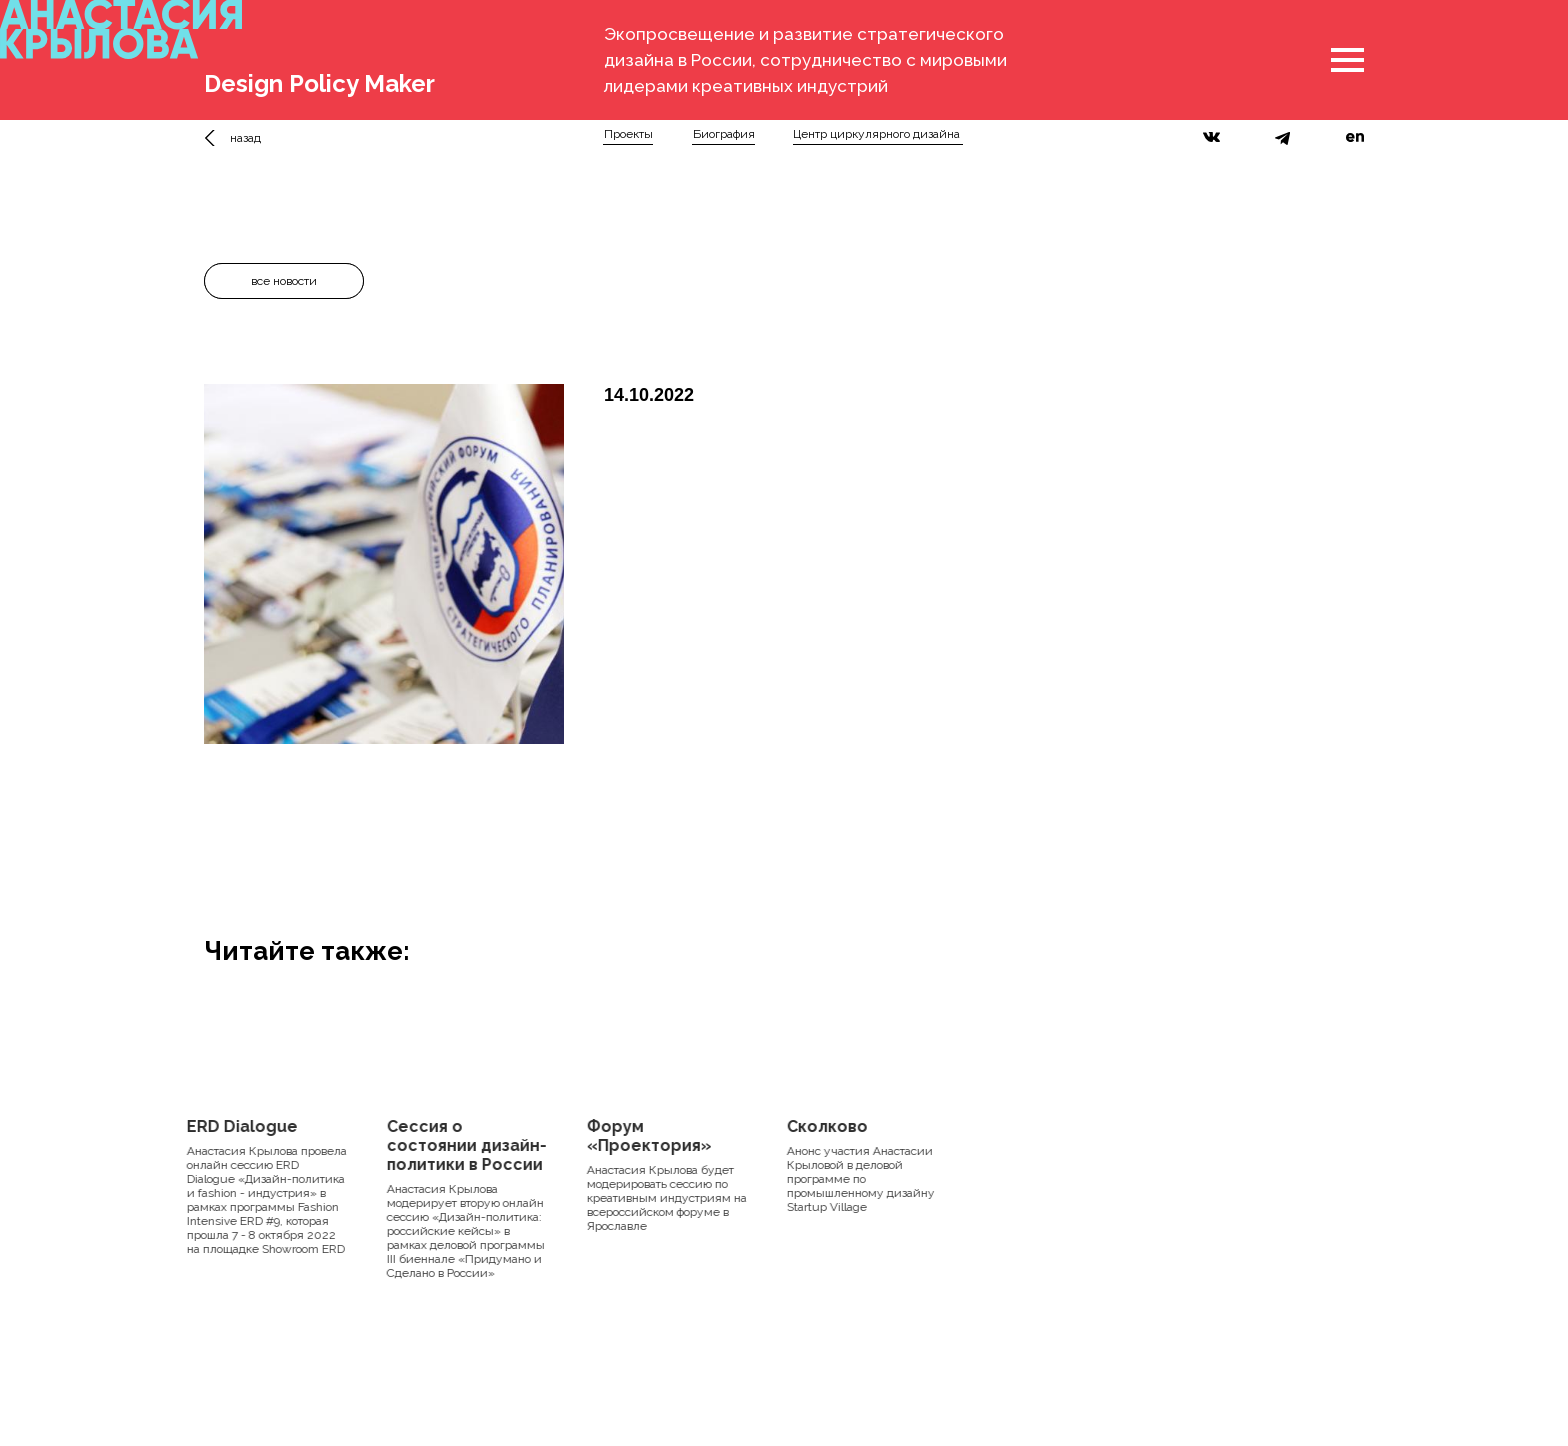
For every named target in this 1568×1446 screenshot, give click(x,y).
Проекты (628, 134)
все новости (284, 281)
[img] (215, 138)
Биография (724, 134)
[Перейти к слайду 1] (384, 774)
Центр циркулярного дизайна (876, 134)
